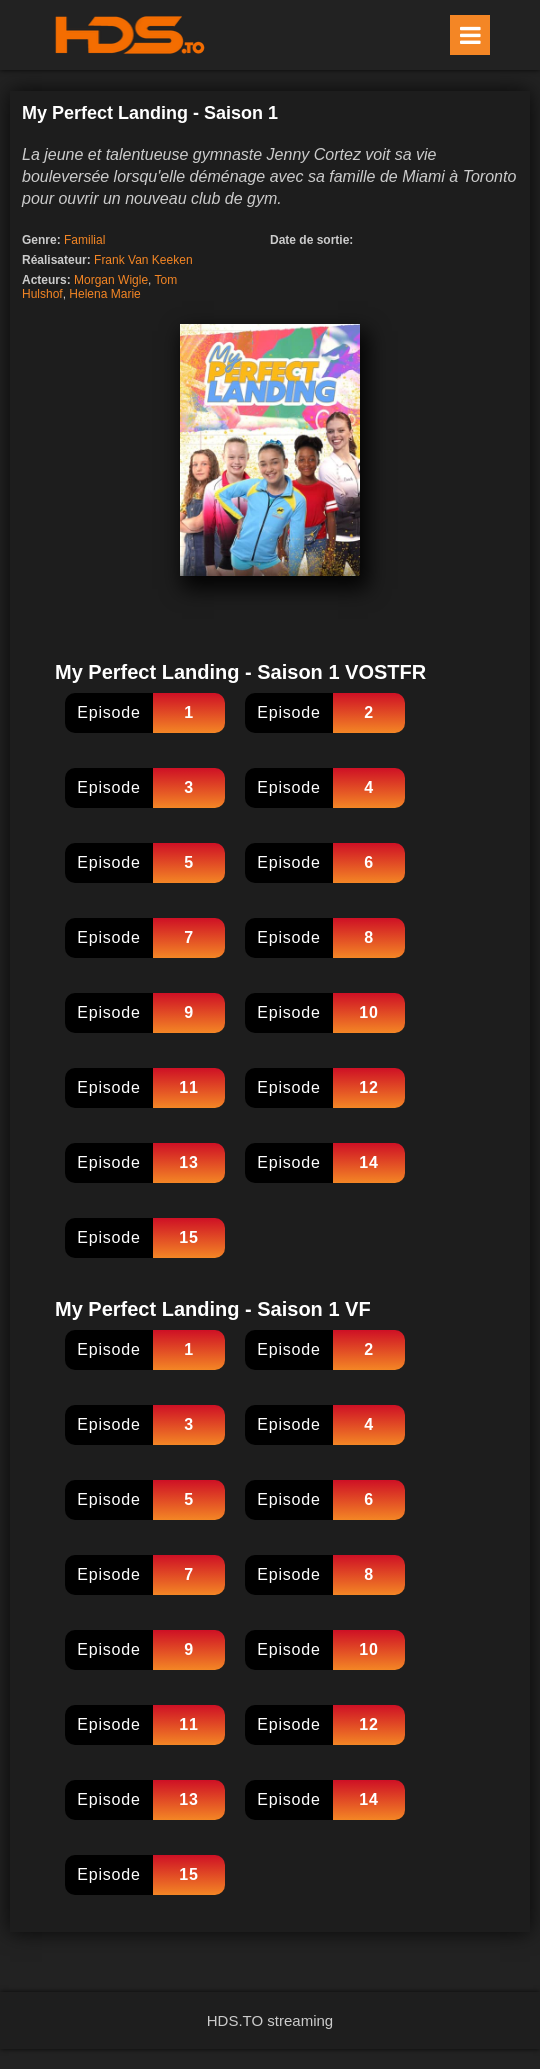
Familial (84, 240)
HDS (130, 35)
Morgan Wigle (111, 280)
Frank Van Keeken (143, 260)
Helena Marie (104, 294)
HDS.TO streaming (270, 2020)
